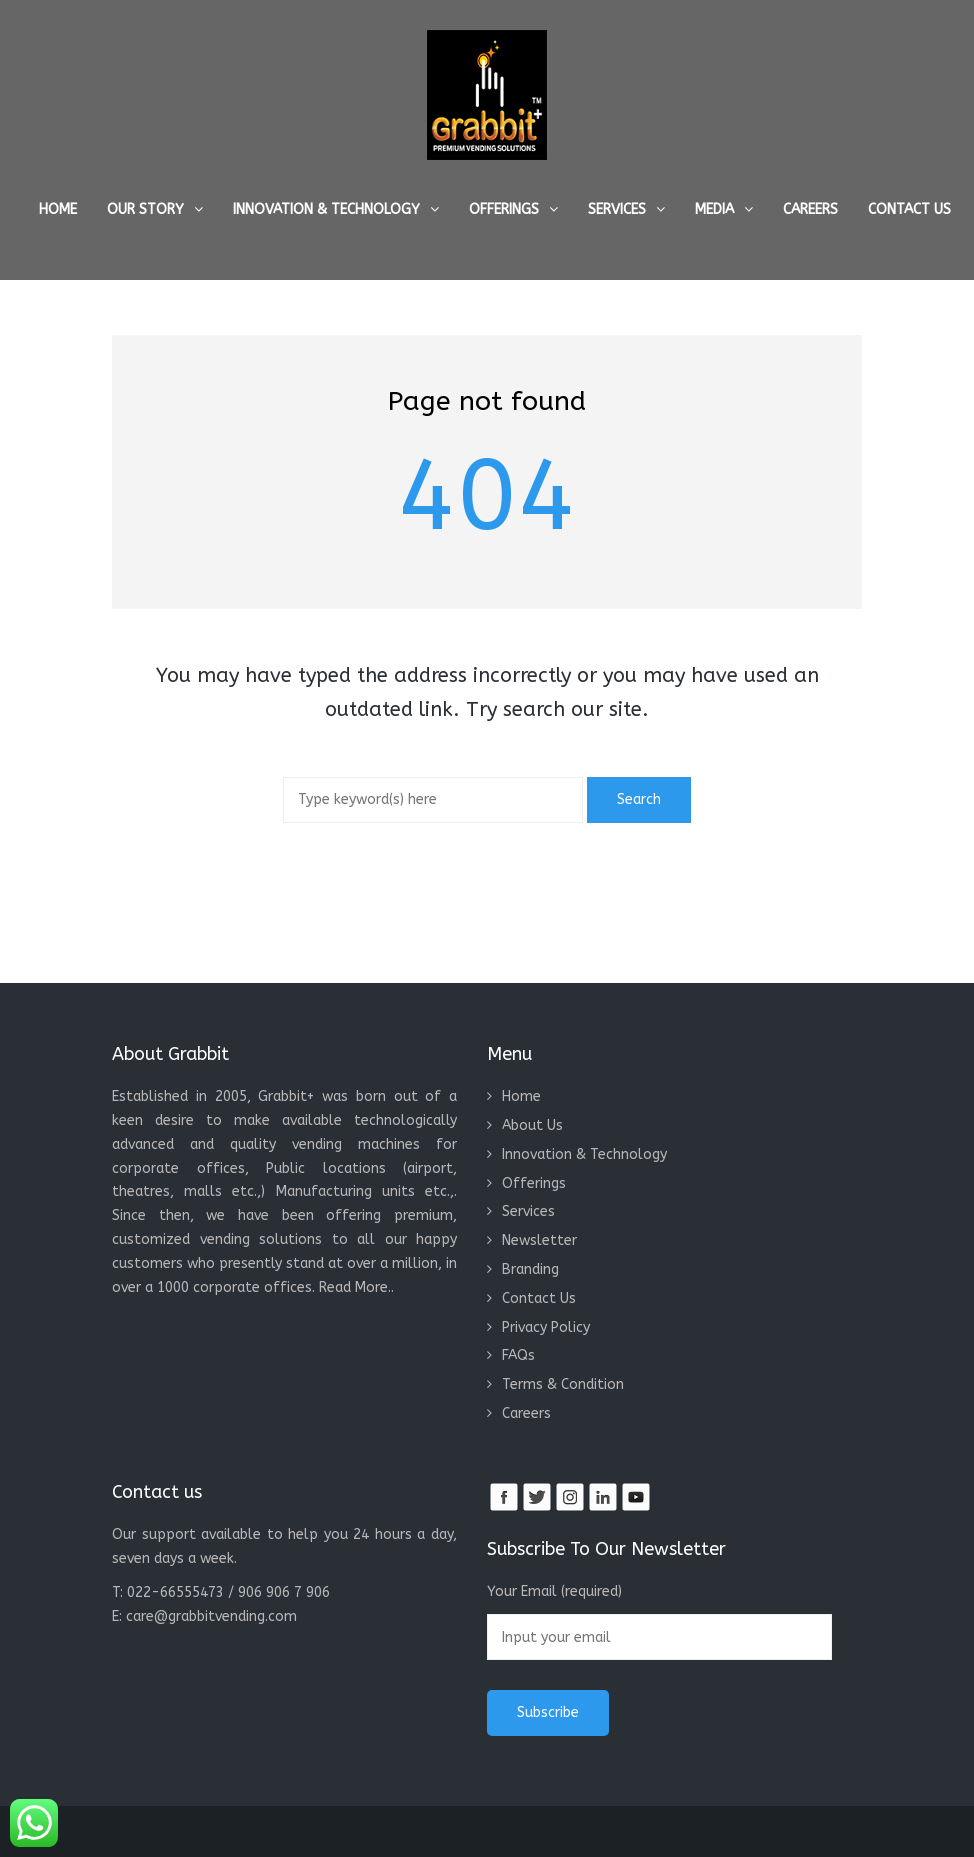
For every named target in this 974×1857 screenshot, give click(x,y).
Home (58, 209)
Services (617, 209)
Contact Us (909, 209)
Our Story (145, 209)
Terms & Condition (563, 1384)
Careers (810, 209)
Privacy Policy (546, 1327)
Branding (530, 1269)
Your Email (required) (659, 1621)
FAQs (518, 1355)
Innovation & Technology (326, 209)
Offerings (504, 209)
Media (714, 209)
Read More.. (356, 1287)
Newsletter (539, 1240)
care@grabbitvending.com (211, 1616)
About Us (532, 1125)
